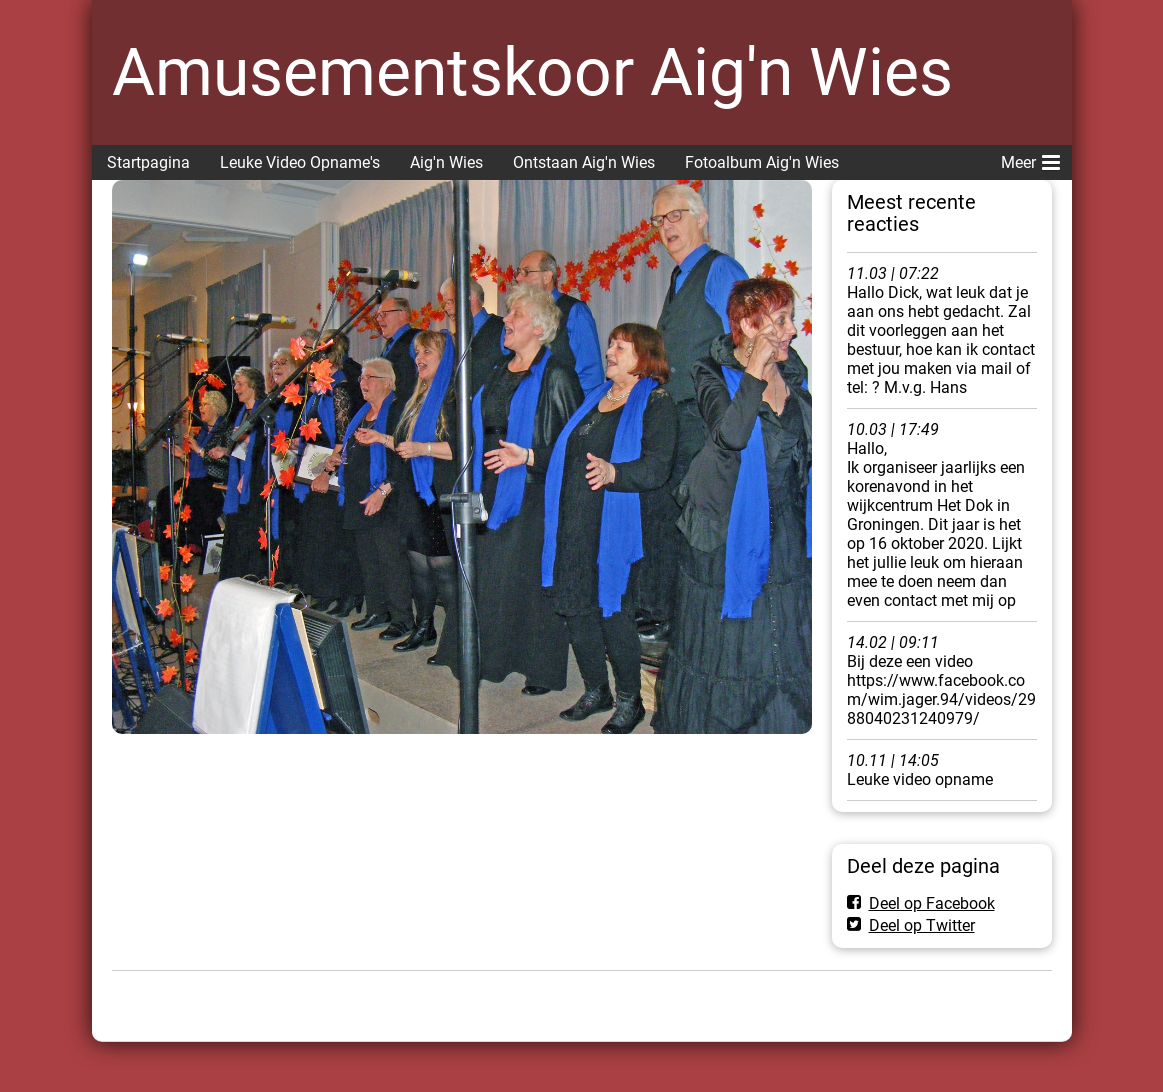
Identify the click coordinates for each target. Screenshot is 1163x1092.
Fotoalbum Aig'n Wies (762, 162)
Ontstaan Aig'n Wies (584, 162)
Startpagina (148, 162)
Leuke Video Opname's (300, 162)
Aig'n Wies (446, 162)
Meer (1030, 159)
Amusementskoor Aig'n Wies (532, 72)
